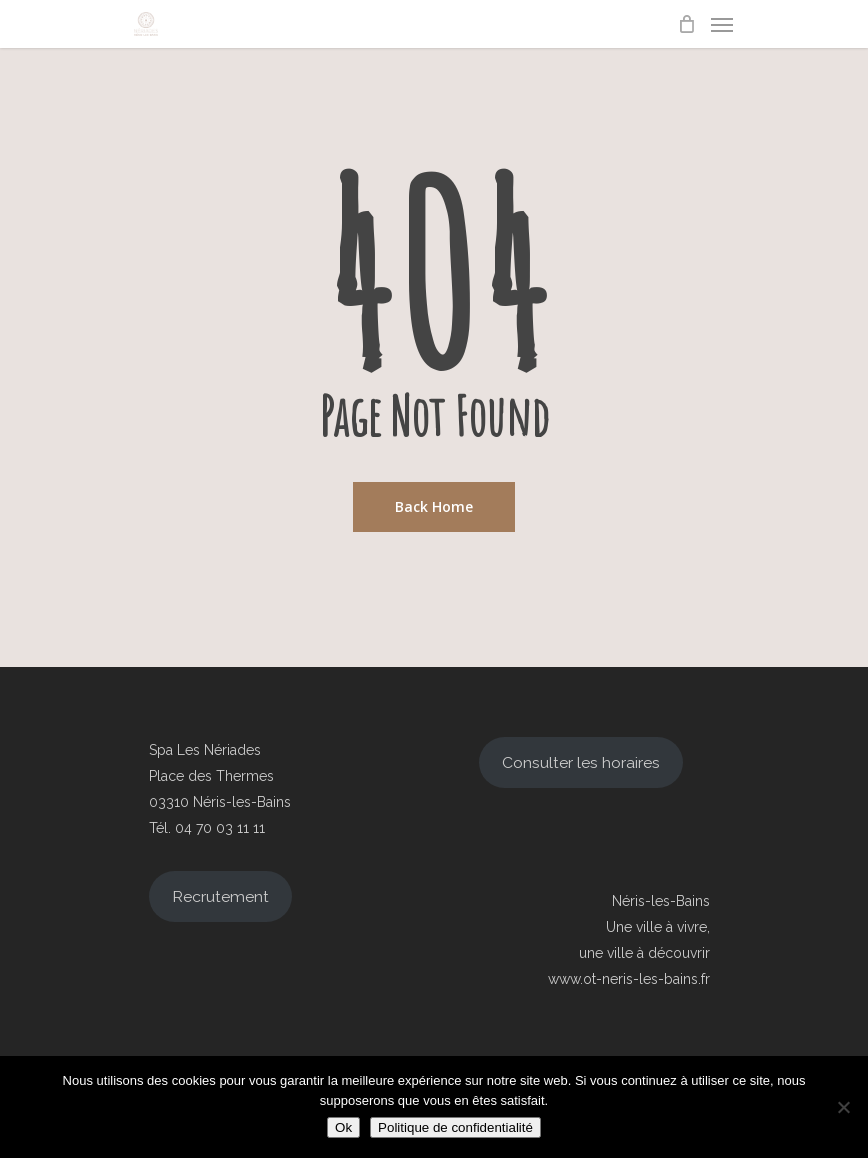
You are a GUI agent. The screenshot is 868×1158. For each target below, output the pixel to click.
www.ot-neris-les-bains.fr (629, 979)
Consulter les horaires (581, 762)
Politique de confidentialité (455, 1127)
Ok (343, 1127)
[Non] (843, 1107)
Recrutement (220, 896)
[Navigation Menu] (722, 24)
